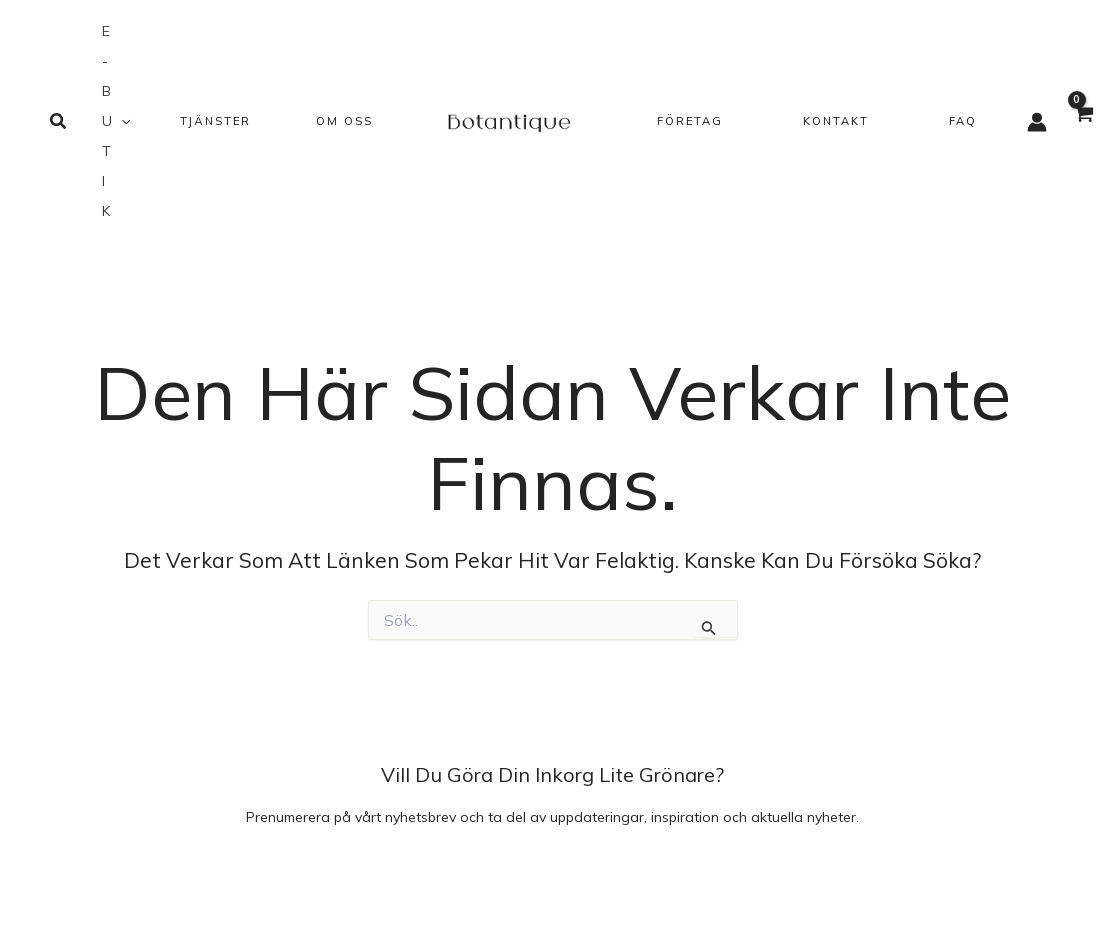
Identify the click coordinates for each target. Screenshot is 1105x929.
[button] (59, 122)
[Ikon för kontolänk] (1037, 122)
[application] (121, 121)
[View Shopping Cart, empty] (1083, 125)
